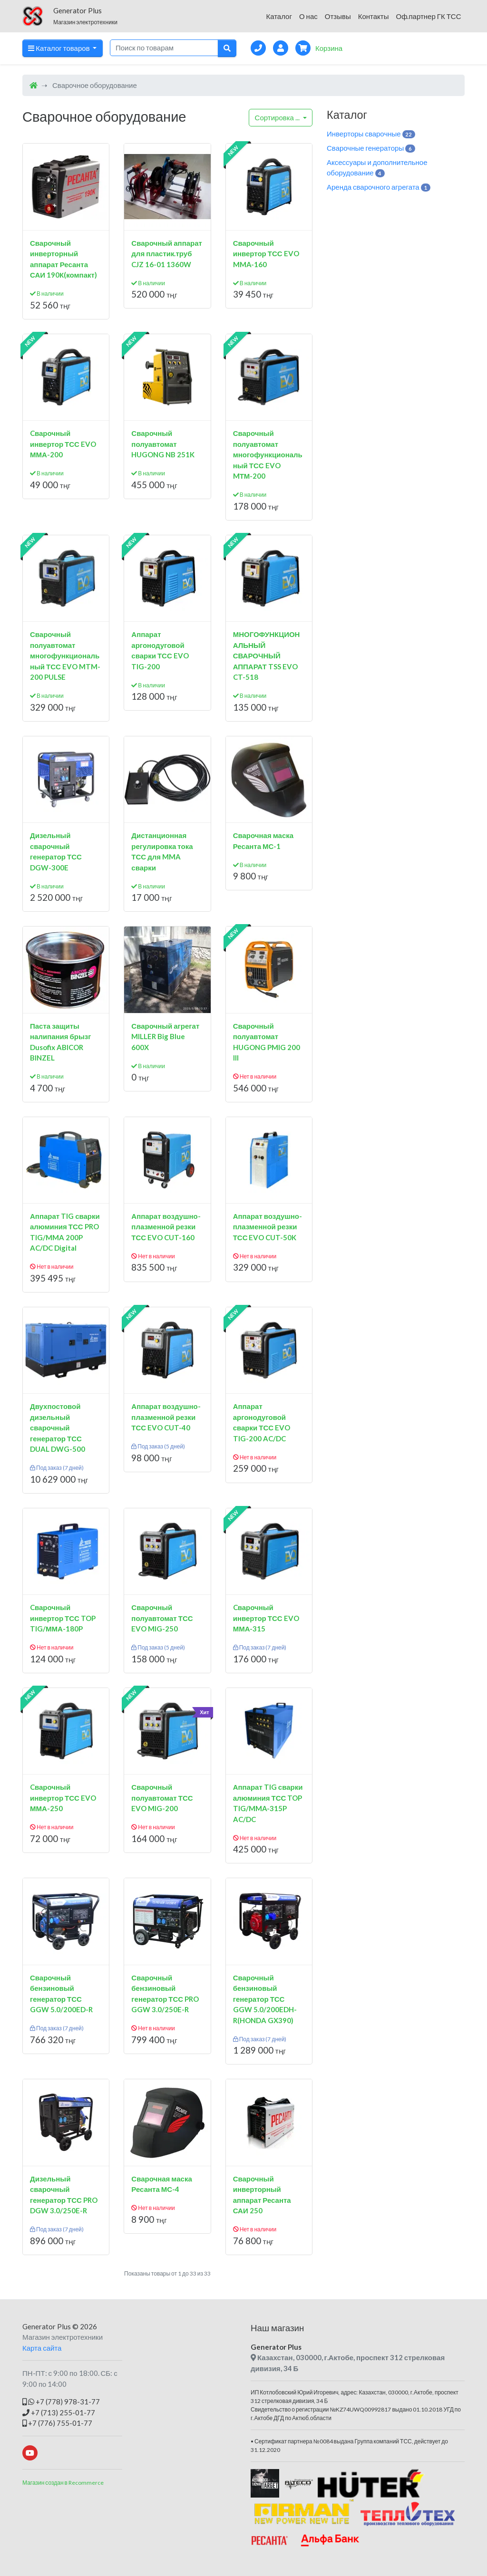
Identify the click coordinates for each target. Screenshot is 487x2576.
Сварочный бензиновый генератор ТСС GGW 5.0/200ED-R (61, 1993)
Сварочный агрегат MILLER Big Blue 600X (165, 1037)
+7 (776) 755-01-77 (57, 2423)
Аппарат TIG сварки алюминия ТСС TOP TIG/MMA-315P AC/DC (268, 1803)
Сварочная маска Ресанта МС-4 (161, 2184)
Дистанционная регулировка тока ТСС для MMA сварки (162, 851)
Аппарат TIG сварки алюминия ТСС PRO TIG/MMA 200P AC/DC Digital (65, 1232)
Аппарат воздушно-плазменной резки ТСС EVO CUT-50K (267, 1227)
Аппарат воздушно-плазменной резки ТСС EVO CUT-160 (165, 1227)
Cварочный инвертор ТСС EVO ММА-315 (266, 1618)
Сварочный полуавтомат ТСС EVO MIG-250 (162, 1618)
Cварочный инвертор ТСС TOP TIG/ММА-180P (63, 1618)
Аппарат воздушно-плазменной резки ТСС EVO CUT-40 (165, 1417)
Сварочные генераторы (371, 148)
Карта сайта (41, 2348)
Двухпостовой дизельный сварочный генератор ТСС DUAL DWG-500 (57, 1427)
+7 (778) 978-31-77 (61, 2401)
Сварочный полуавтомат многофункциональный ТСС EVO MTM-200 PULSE (65, 655)
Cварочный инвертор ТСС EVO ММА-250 (63, 1798)
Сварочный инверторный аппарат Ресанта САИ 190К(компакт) (63, 259)
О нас (308, 16)
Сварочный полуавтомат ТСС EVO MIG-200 (162, 1798)
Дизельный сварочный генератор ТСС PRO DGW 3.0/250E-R (63, 2194)
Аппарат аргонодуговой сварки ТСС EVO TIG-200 (159, 650)
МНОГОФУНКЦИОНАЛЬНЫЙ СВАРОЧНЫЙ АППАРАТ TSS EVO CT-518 (266, 655)
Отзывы (338, 16)
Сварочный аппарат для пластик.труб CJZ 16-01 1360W (166, 254)
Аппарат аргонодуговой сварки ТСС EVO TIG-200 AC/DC (261, 1422)
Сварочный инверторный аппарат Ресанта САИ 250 (262, 2194)
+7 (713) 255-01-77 (58, 2412)
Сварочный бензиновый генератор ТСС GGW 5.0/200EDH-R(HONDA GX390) (265, 1999)
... (278, 117)
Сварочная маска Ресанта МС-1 (263, 840)
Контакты (373, 16)
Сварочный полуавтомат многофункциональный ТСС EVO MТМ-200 (267, 454)
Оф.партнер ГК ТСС (428, 16)
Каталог (279, 16)
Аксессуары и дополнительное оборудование (377, 168)
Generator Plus (46, 2326)
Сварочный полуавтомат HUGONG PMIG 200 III (266, 1042)
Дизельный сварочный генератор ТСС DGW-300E (56, 851)
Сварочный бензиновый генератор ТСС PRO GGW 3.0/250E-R (165, 1993)
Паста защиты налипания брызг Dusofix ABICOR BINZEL (60, 1042)
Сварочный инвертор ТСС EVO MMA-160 (266, 254)
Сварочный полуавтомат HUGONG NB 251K (163, 444)
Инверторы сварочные (371, 133)
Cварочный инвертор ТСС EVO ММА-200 (63, 444)
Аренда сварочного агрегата (378, 187)
